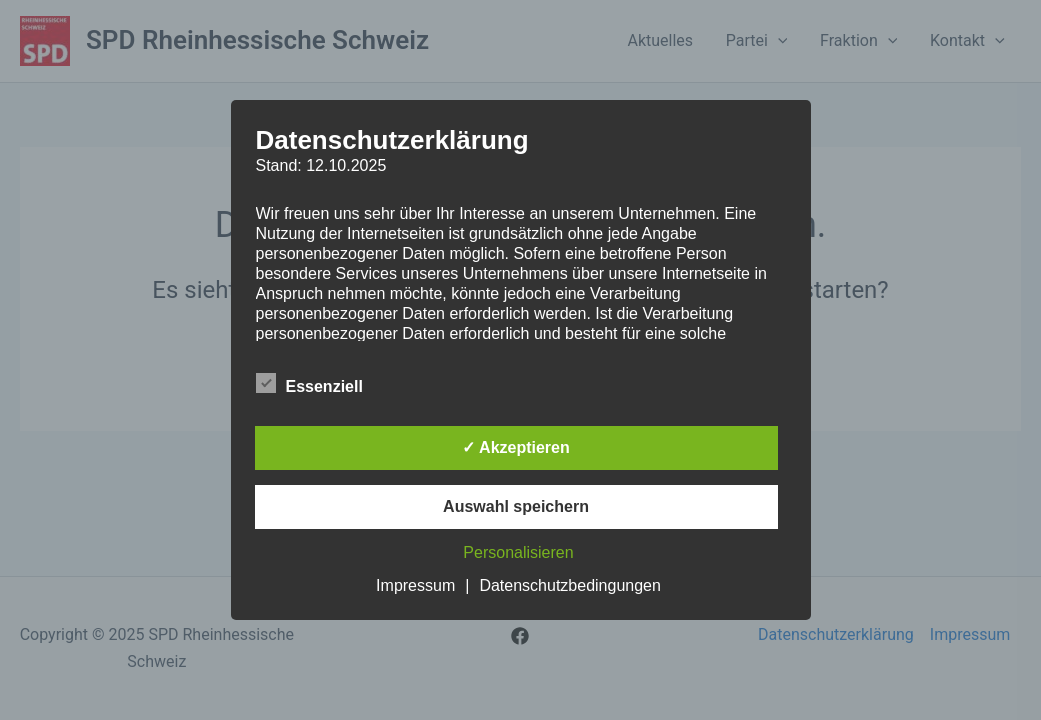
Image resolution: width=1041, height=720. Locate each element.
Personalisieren (518, 552)
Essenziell (309, 383)
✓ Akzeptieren (516, 447)
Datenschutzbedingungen (569, 585)
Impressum (415, 585)
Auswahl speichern (516, 506)
